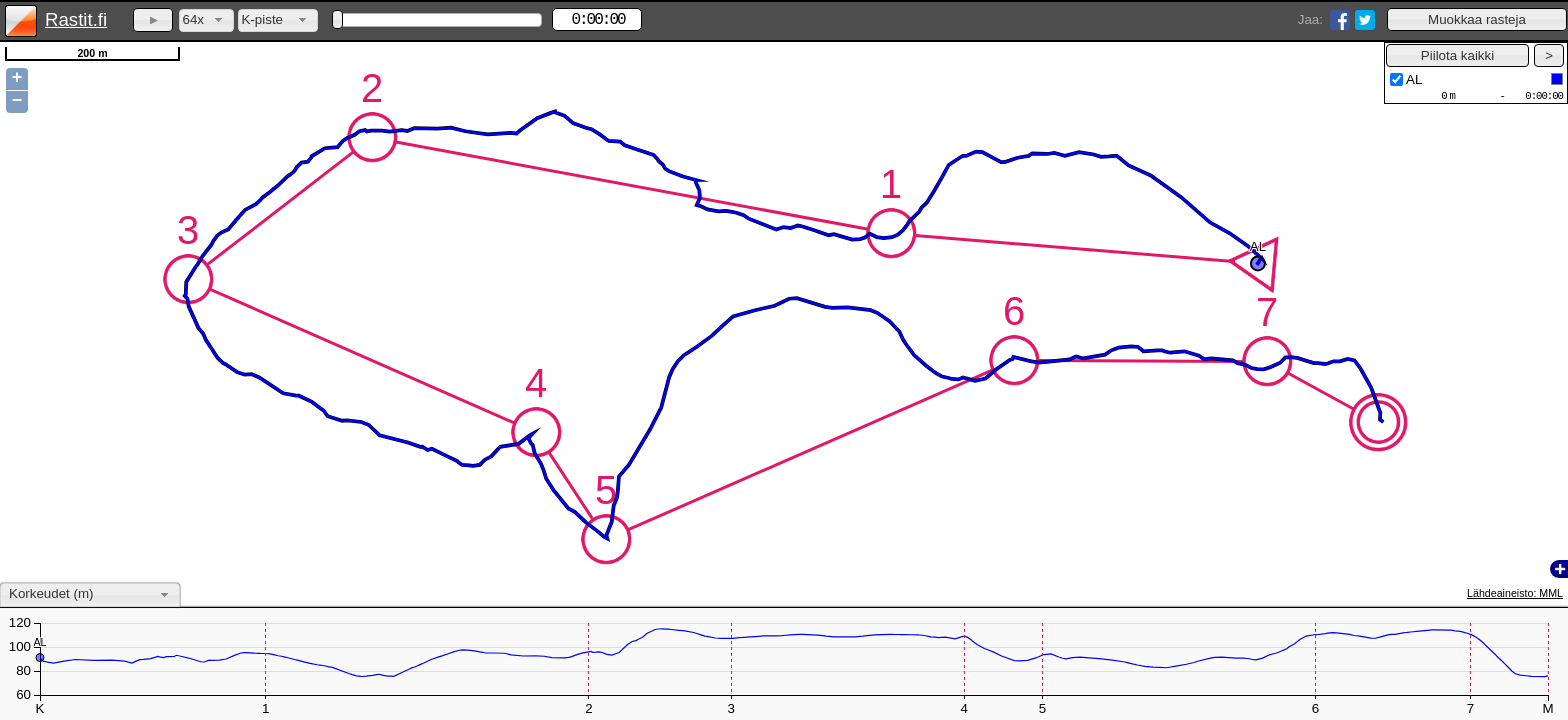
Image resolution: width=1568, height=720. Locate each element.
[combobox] (206, 20)
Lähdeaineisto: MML (1515, 593)
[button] (1477, 19)
